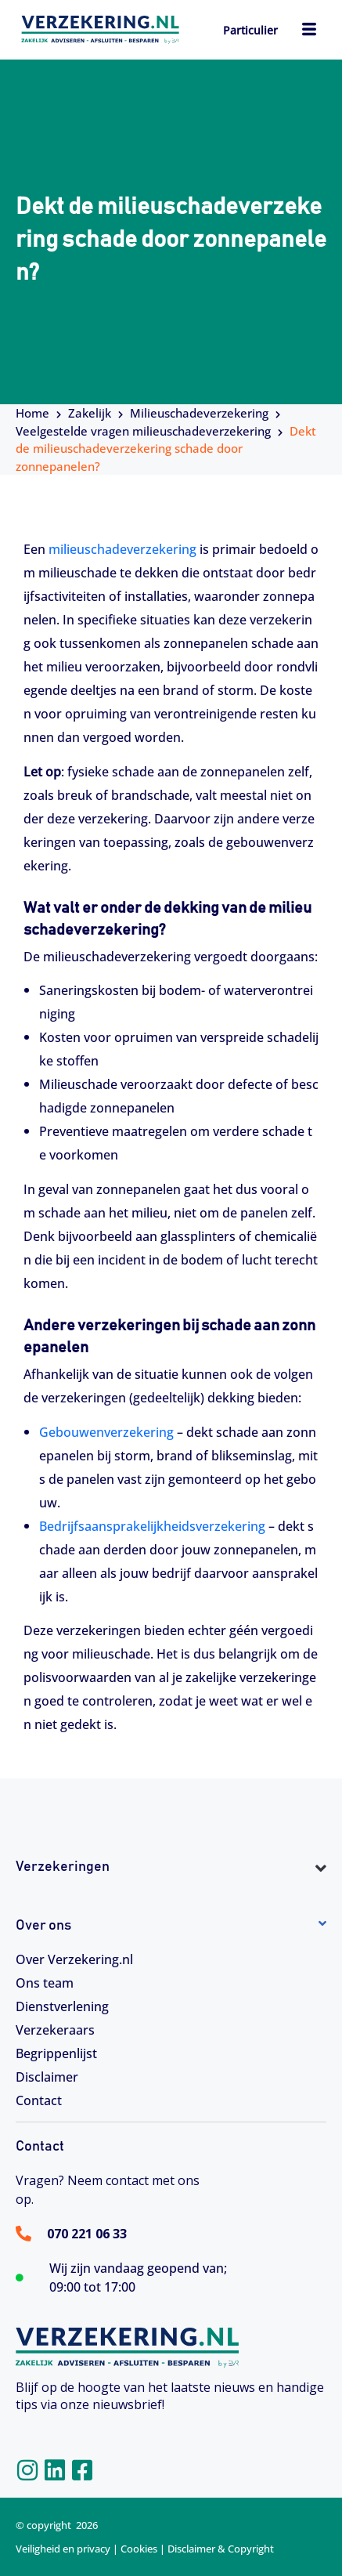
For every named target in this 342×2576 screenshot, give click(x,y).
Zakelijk (89, 413)
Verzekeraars (55, 2030)
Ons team (45, 1983)
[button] (171, 1895)
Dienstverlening (62, 2006)
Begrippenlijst (56, 2053)
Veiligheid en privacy (63, 2549)
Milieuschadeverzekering (199, 413)
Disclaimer (47, 2077)
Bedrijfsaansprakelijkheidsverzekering (152, 1526)
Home (32, 413)
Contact (39, 2100)
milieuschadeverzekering (122, 549)
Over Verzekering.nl (74, 1959)
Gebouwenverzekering (106, 1432)
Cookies (139, 2549)
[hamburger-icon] (308, 31)
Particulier (250, 30)
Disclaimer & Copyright (220, 2549)
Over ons (43, 1926)
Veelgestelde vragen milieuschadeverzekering (143, 431)
